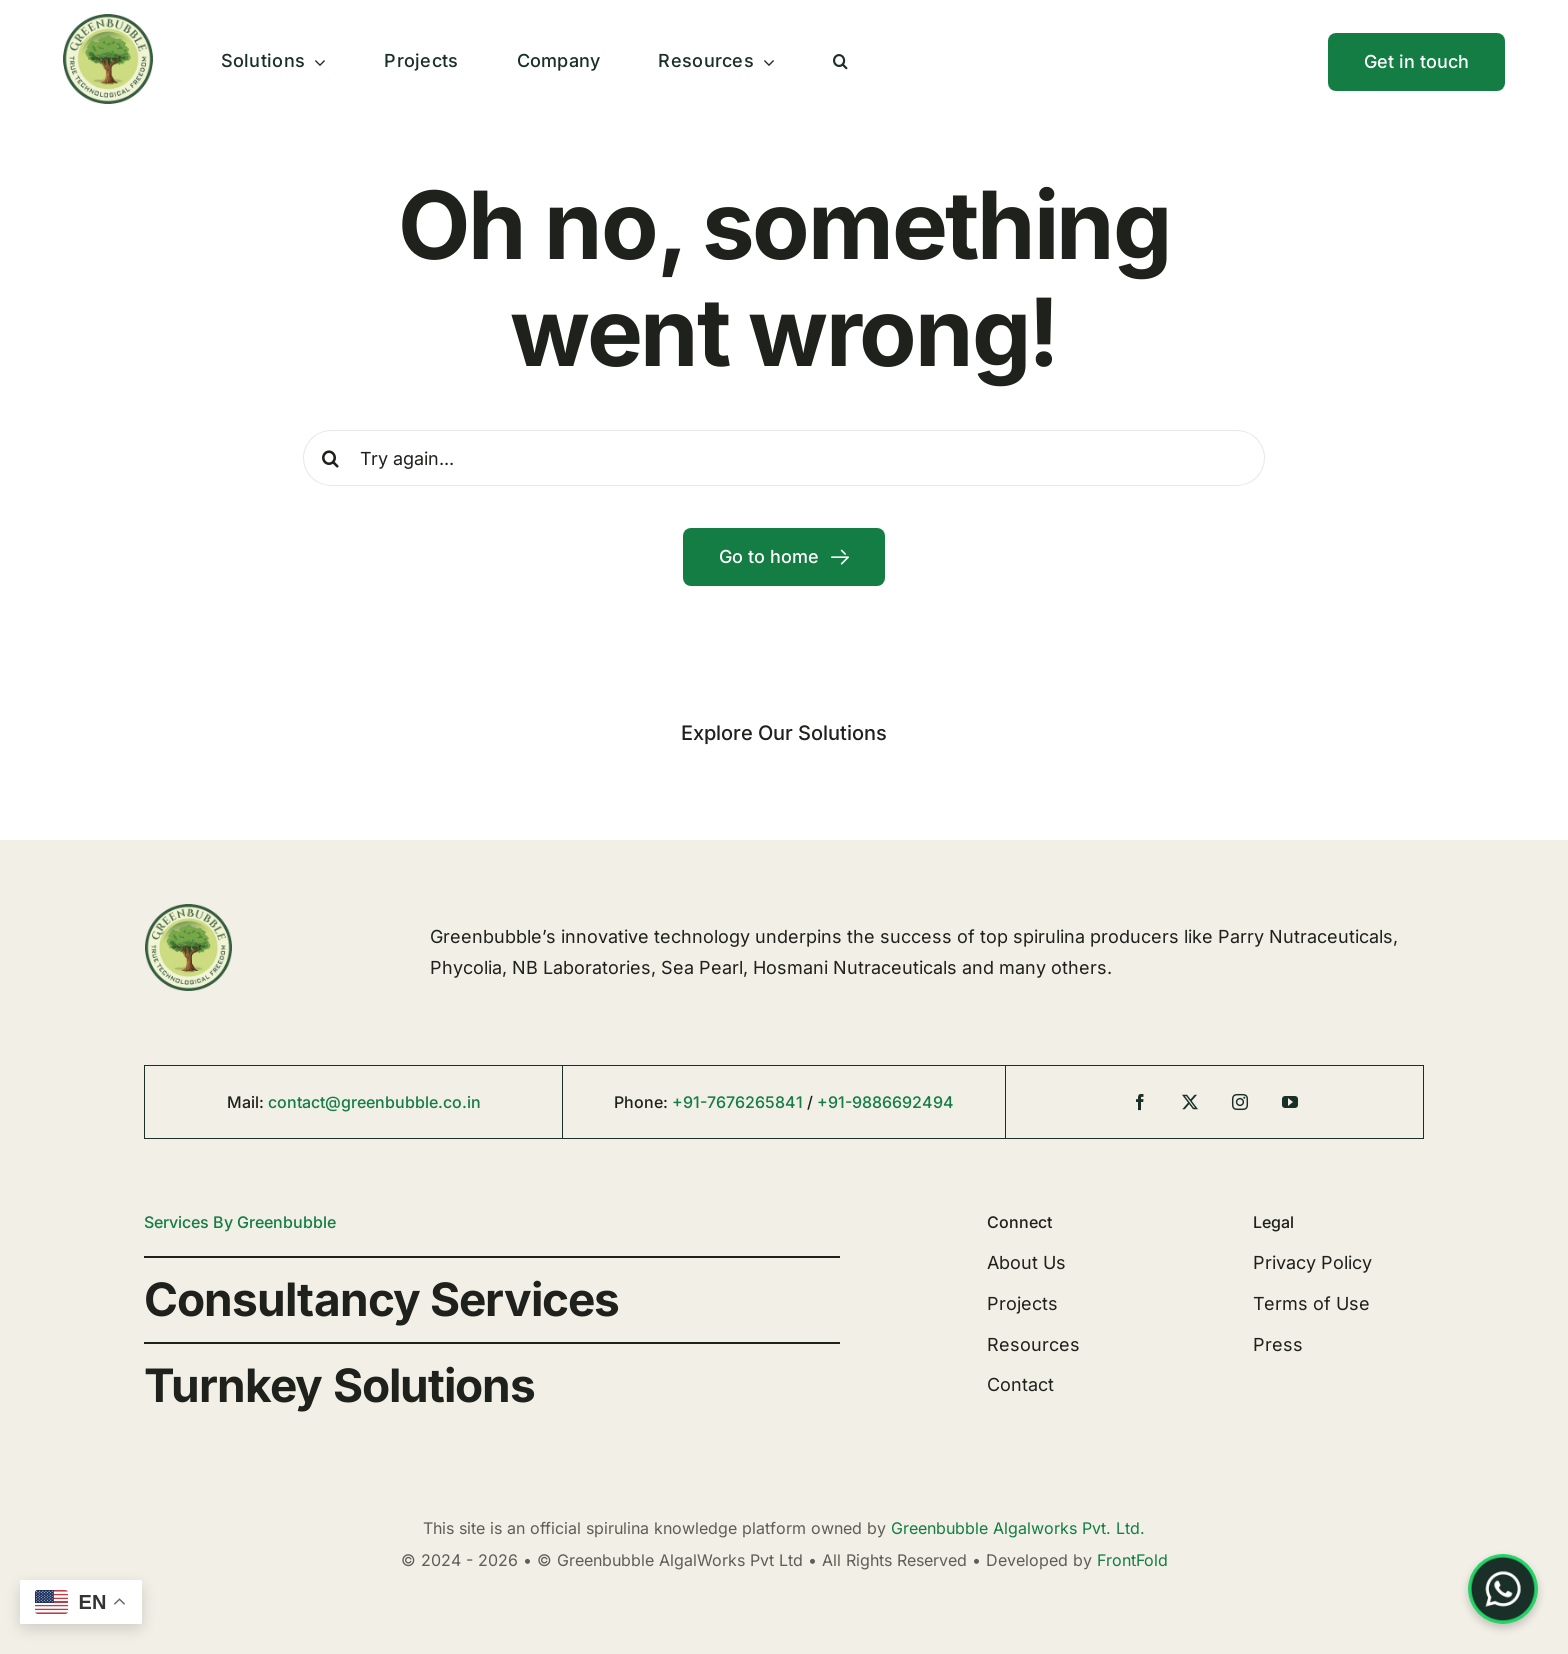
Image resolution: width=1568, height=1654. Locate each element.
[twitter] (1190, 1102)
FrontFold (1132, 1560)
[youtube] (1290, 1102)
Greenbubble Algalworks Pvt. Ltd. (1018, 1528)
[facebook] (1140, 1102)
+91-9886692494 (885, 1102)
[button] (840, 62)
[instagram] (1240, 1102)
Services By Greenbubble (240, 1222)
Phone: (643, 1102)
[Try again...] (784, 458)
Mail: (247, 1102)
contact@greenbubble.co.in (374, 1102)
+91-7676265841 (737, 1102)
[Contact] (1416, 62)
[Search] (331, 458)
